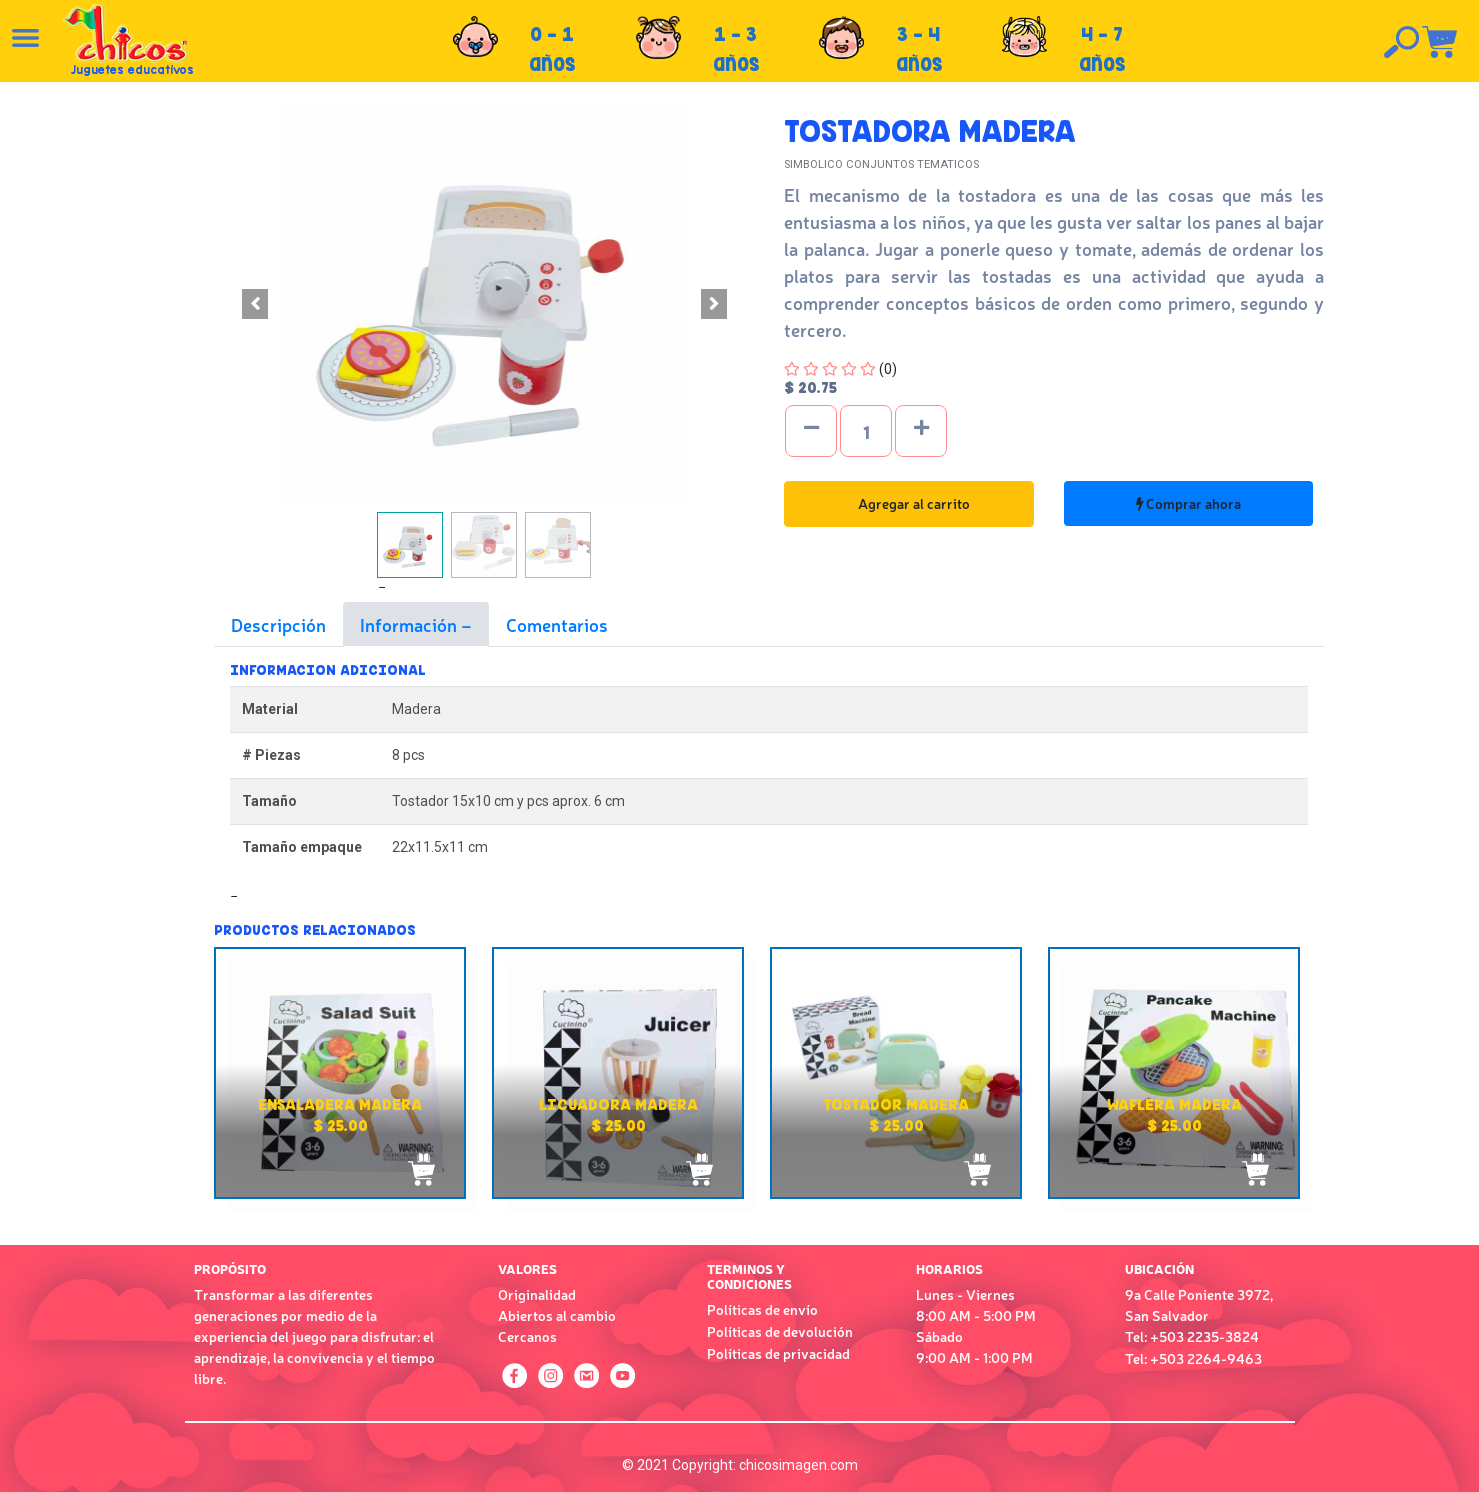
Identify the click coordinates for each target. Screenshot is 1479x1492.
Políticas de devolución (780, 1331)
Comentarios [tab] (557, 624)
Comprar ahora (1188, 503)
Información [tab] (410, 624)
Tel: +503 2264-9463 (1193, 1358)
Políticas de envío (762, 1309)
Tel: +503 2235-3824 (1192, 1336)
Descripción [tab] (278, 624)
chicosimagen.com (798, 1465)
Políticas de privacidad (778, 1353)
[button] (254, 304)
